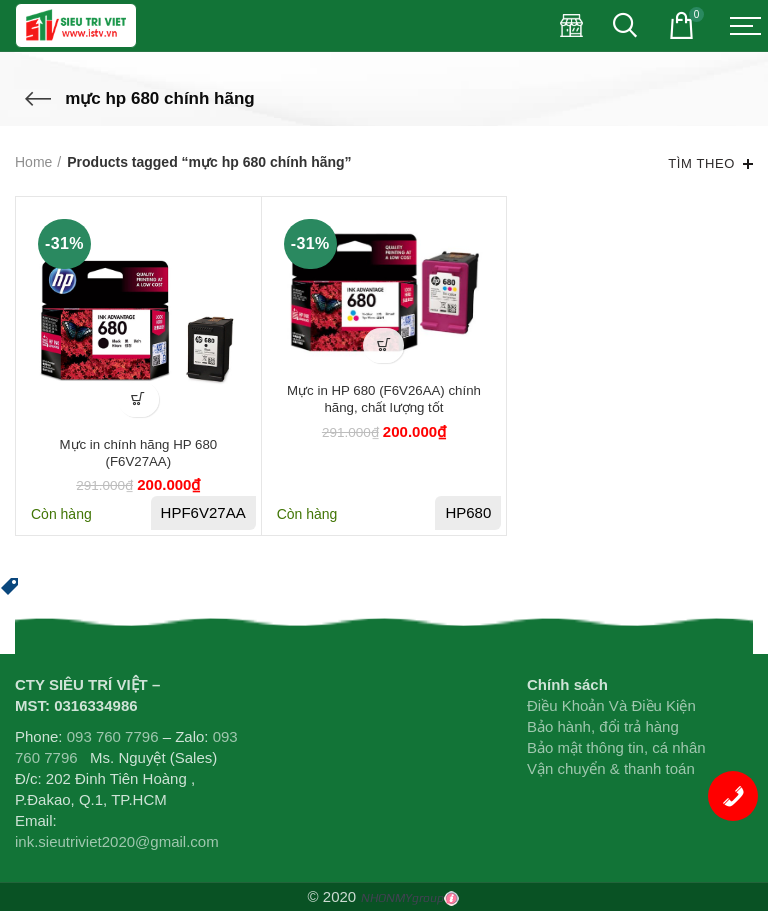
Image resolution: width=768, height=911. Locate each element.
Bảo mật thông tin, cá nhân (616, 747)
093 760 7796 (113, 736)
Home (33, 162)
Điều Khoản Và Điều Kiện (611, 705)
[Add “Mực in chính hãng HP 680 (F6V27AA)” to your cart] (138, 399)
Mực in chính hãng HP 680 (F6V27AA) (138, 455)
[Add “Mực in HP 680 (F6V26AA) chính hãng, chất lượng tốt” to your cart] (383, 345)
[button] (10, 584)
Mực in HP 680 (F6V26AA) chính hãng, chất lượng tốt (384, 401)
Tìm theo (701, 163)
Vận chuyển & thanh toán (611, 768)
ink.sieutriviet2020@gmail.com (117, 841)
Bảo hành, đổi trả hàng (603, 726)
